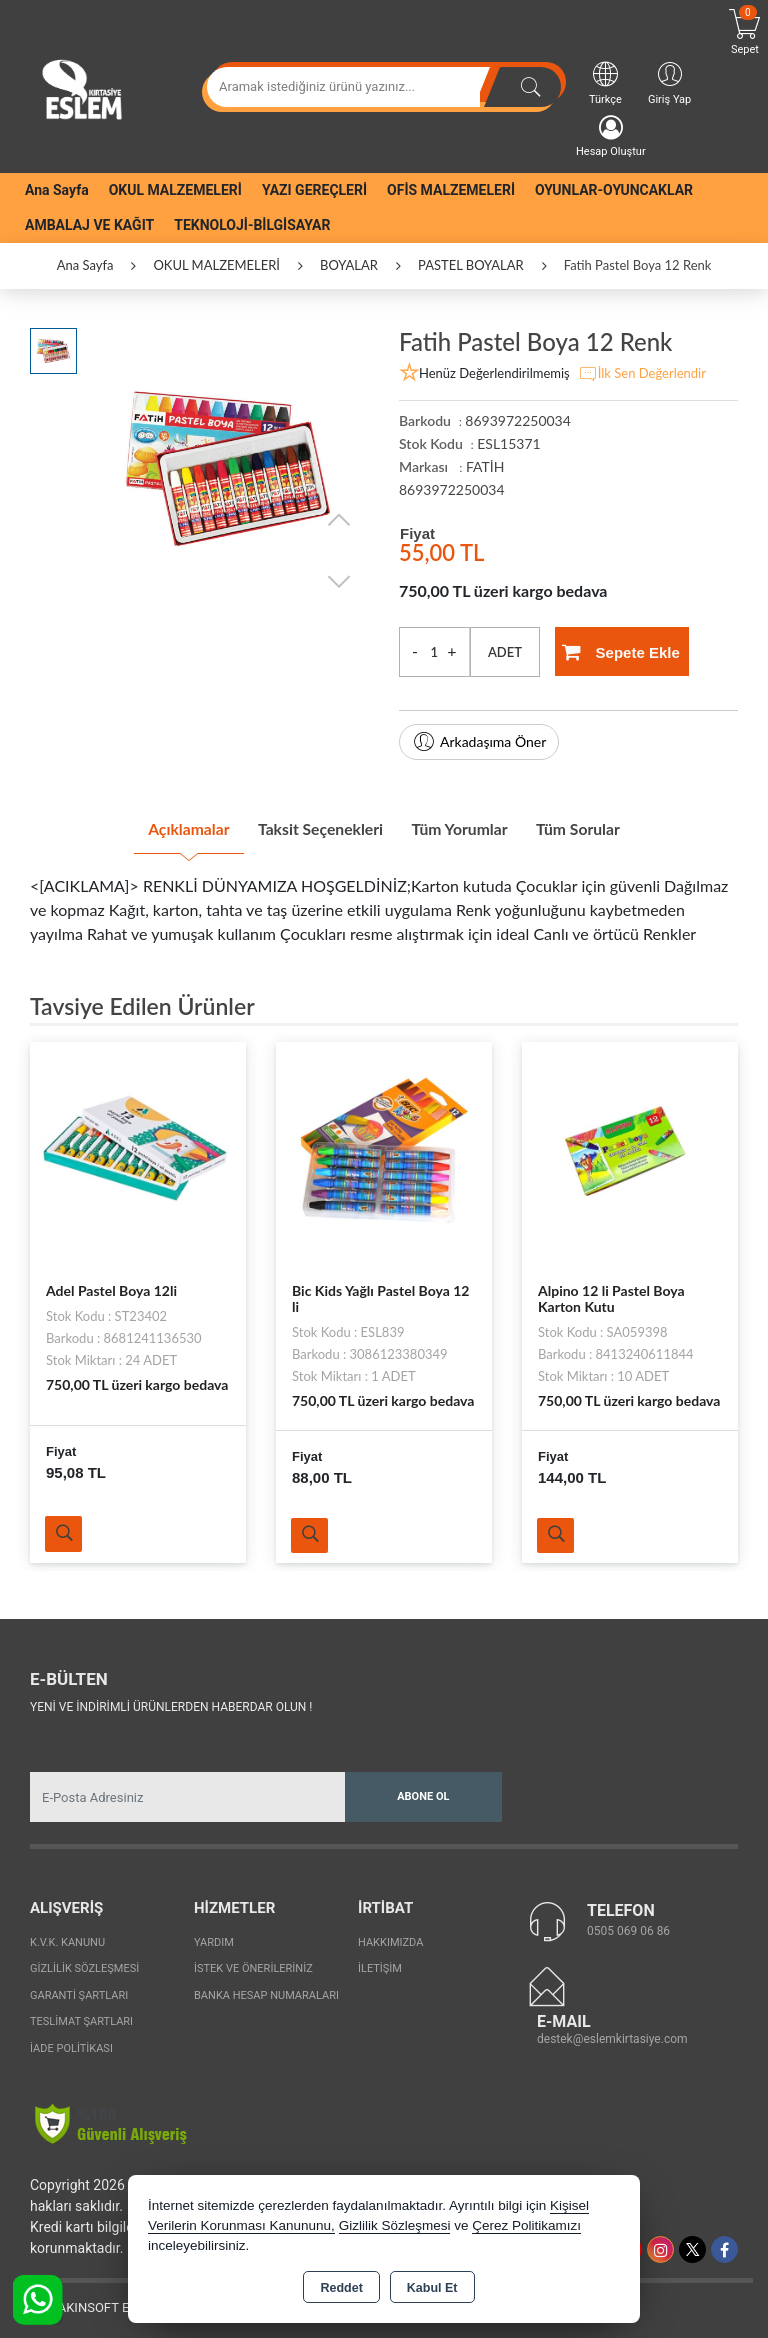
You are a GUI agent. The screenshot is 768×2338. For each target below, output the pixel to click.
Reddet (341, 2288)
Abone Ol (423, 1792)
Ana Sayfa (57, 190)
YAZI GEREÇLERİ (314, 190)
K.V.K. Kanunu (67, 1937)
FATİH (485, 466)
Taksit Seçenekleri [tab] (307, 826)
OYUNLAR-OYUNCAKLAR (614, 190)
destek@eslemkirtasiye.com (612, 2035)
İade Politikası (71, 2043)
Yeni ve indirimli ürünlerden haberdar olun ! (171, 1703)
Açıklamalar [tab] (148, 826)
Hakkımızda (390, 1937)
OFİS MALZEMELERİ (451, 190)
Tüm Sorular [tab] (617, 826)
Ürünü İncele (67, 1528)
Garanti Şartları (79, 1990)
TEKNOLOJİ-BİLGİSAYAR (252, 225)
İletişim (380, 1964)
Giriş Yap (669, 82)
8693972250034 (452, 489)
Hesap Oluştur (611, 136)
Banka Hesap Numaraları (266, 1990)
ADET (505, 652)
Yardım (214, 1937)
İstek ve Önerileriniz (253, 1964)
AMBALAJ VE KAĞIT (89, 225)
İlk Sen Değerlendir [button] (642, 374)
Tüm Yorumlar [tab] (474, 826)
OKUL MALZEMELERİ (175, 190)
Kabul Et (432, 2288)
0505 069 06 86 (628, 1927)
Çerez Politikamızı (526, 2225)
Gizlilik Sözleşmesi (84, 1964)
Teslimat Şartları (81, 2017)
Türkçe (605, 82)
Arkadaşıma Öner (479, 742)
